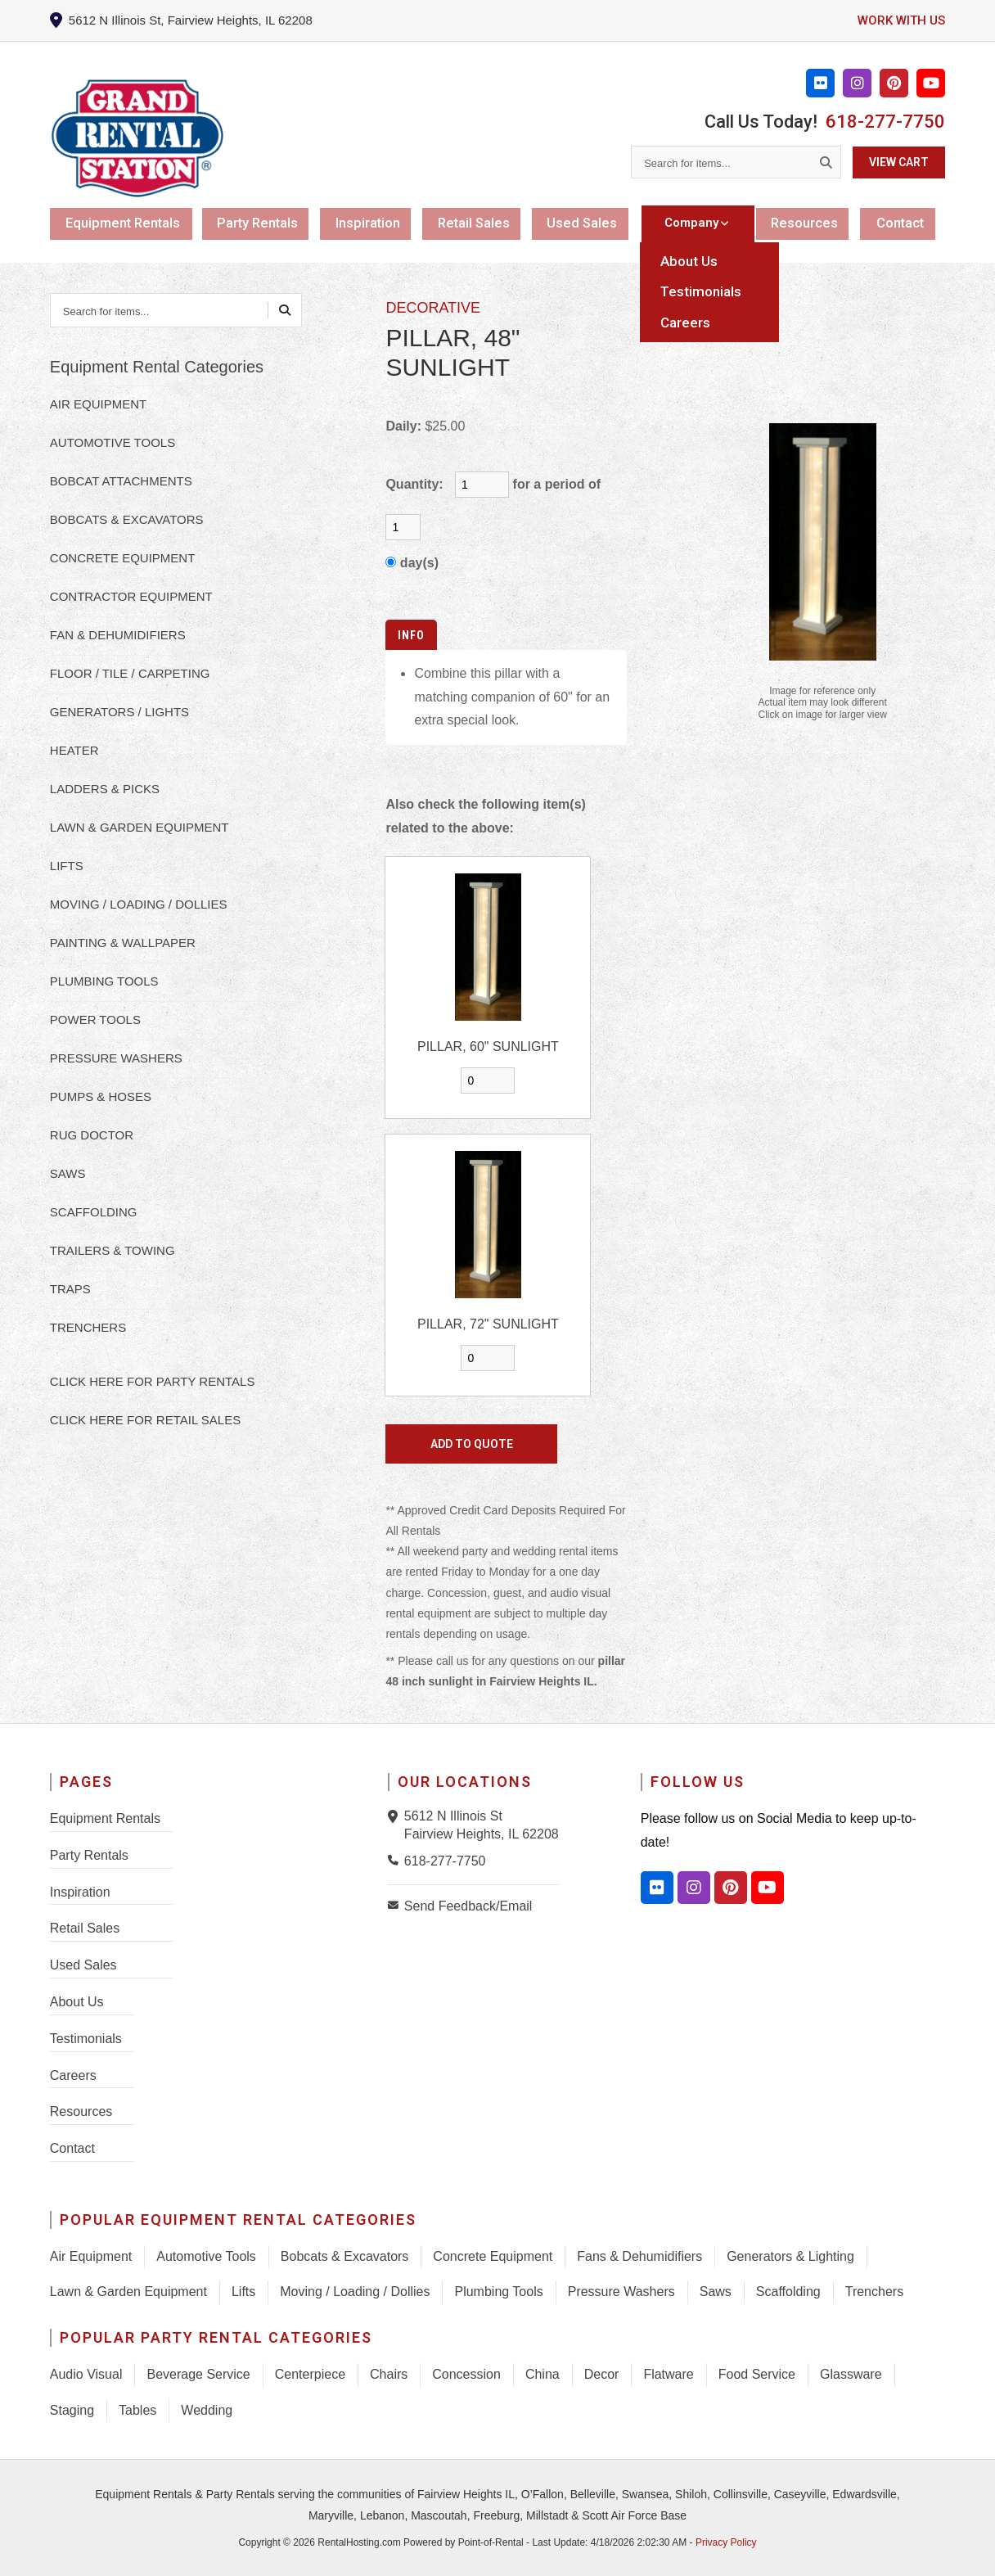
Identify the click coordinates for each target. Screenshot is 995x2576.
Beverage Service (198, 2374)
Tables (137, 2410)
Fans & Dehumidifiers (639, 2256)
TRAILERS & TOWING (112, 1250)
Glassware (851, 2374)
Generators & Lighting (790, 2256)
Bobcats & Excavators (345, 2256)
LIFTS (66, 866)
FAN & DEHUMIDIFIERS (118, 635)
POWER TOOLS (95, 1019)
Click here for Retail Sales (145, 1420)
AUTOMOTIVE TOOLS (112, 442)
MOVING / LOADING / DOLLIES (138, 904)
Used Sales (589, 222)
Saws (716, 2292)
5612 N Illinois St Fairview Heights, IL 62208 (481, 1825)
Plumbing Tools (498, 2292)
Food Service (756, 2374)
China (542, 2374)
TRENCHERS (88, 1327)
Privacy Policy (726, 2542)
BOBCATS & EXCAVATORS (127, 519)
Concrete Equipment (492, 2256)
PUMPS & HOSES (100, 1096)
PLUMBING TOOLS (104, 981)
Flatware (668, 2374)
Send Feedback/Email (468, 1906)
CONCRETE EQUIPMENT (123, 558)
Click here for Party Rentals (152, 1381)
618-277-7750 (885, 121)
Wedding (206, 2410)
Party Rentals (260, 222)
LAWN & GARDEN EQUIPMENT (139, 827)
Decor (601, 2374)
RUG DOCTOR (91, 1135)
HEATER (74, 750)
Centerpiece (310, 2374)
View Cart (899, 162)
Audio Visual (86, 2374)
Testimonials (86, 2039)
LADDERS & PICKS (105, 789)
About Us (77, 2002)
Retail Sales (481, 222)
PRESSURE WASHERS (116, 1058)
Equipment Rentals (124, 222)
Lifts (243, 2292)
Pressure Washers (621, 2292)
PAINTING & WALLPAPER (123, 943)
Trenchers (874, 2292)
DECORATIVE (432, 308)
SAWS (68, 1173)
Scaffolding (788, 2292)
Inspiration (373, 222)
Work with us (899, 20)
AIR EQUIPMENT (98, 404)
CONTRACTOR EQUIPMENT (131, 596)
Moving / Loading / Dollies (355, 2292)
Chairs (388, 2374)
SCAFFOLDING (93, 1212)
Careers (73, 2075)
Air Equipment (91, 2256)
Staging (72, 2410)
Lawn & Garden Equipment (128, 2292)
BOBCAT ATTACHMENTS (121, 481)
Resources (805, 222)
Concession (466, 2374)
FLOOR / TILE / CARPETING (130, 673)
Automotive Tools (206, 2256)
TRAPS (70, 1289)
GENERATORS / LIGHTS (119, 712)
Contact (902, 222)
